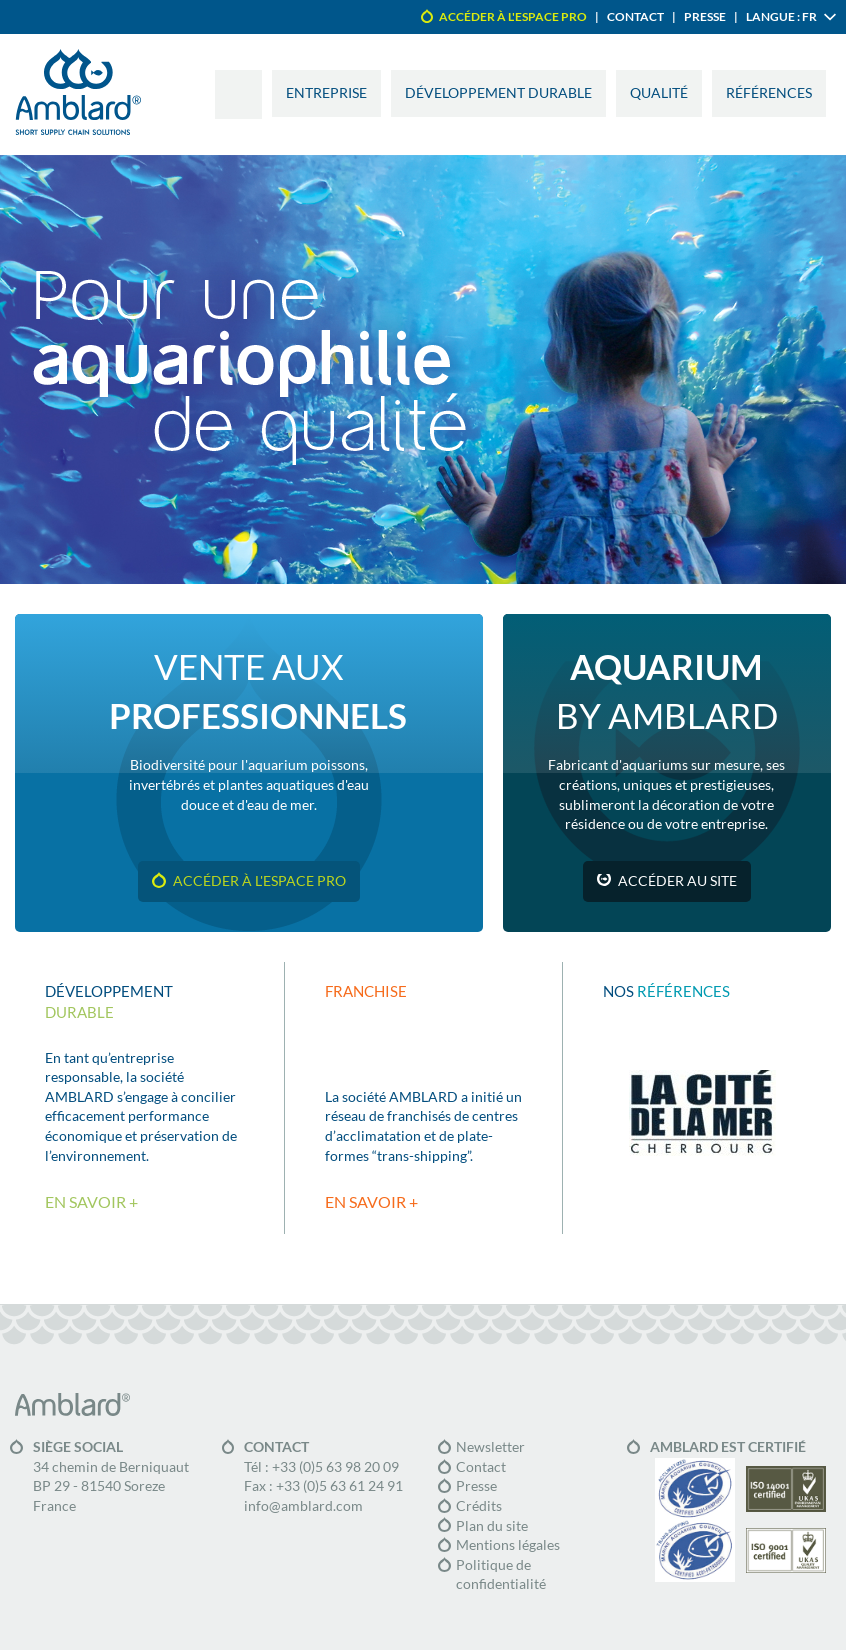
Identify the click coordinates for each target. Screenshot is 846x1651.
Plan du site (492, 1526)
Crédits (479, 1506)
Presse (705, 16)
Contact (635, 16)
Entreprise (326, 93)
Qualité (659, 93)
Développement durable (498, 93)
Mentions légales (508, 1545)
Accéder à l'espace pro (513, 16)
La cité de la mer (702, 1113)
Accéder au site (677, 881)
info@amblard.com (303, 1506)
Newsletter (490, 1447)
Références (769, 93)
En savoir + (91, 1202)
